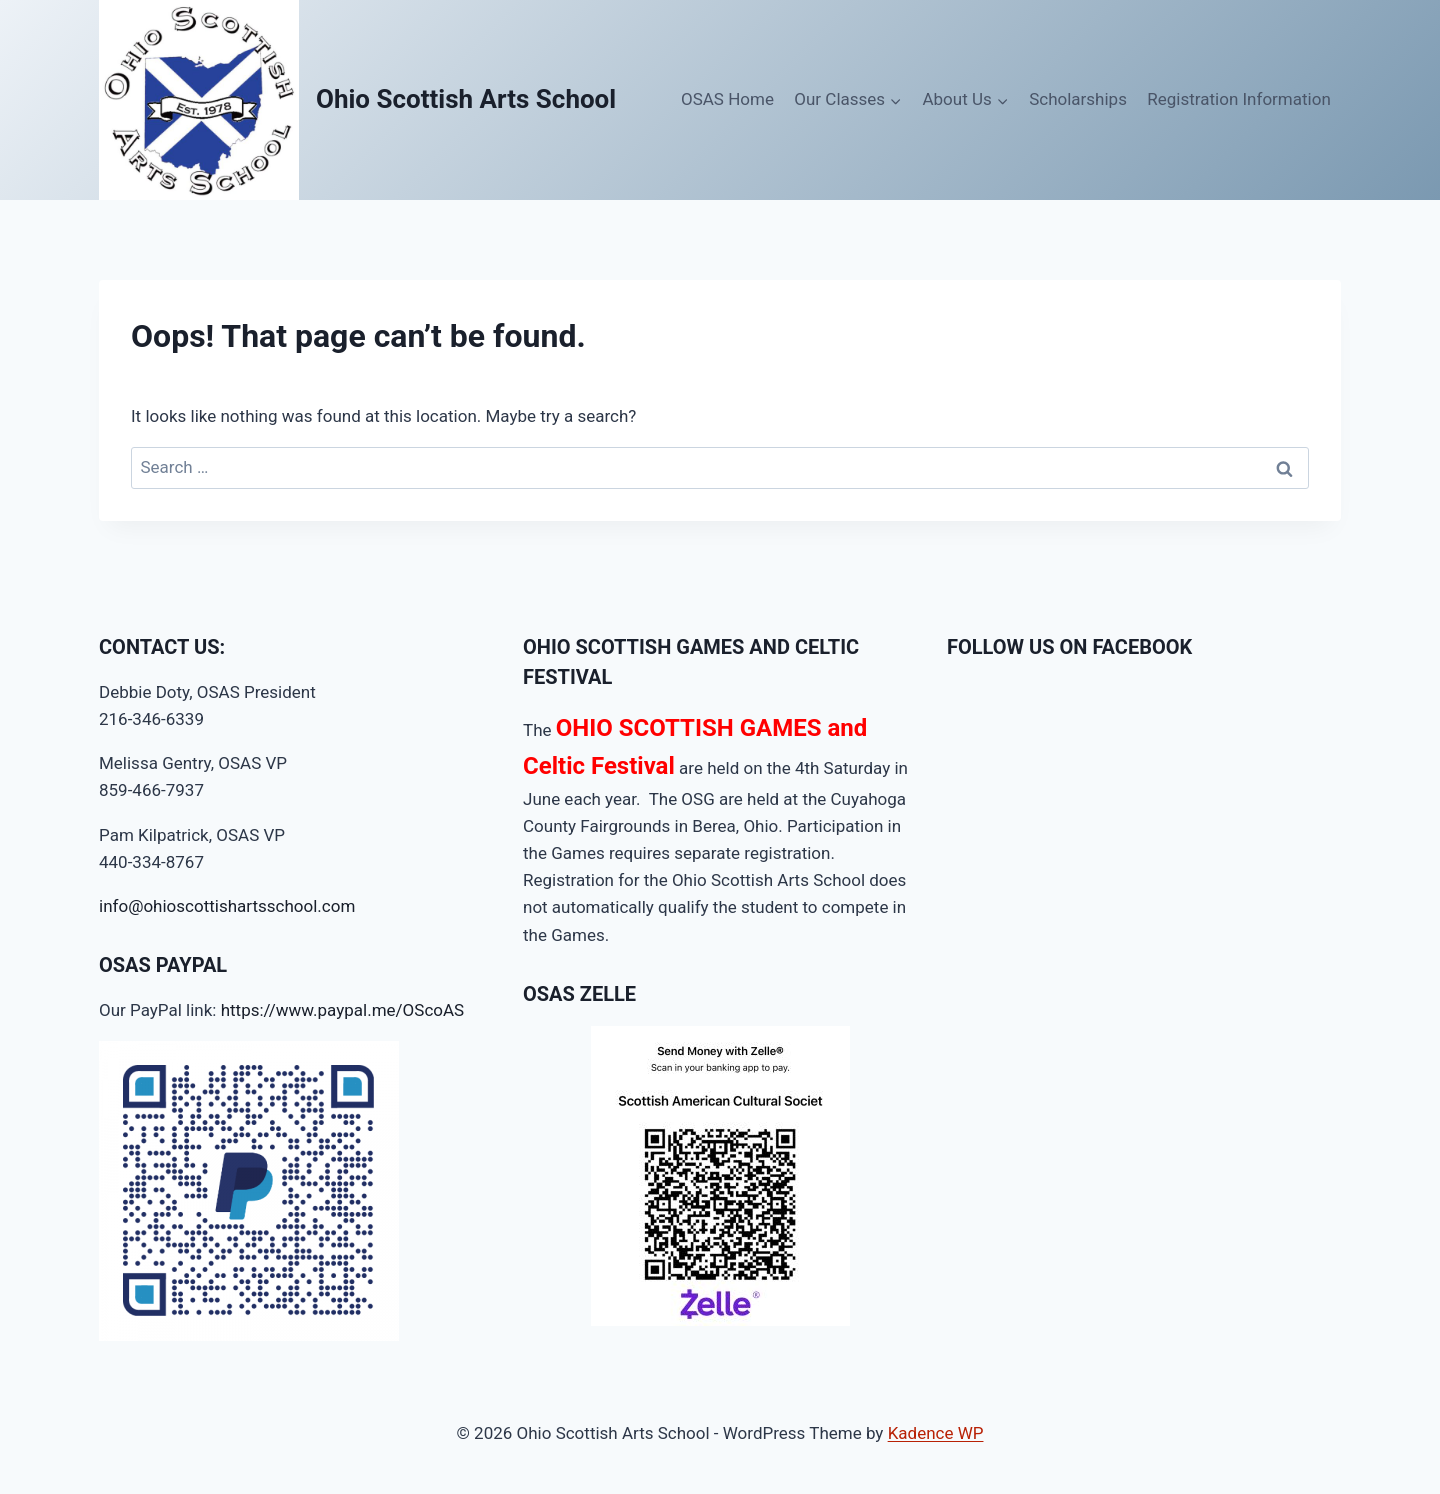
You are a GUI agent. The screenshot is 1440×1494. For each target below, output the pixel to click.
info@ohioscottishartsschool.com (227, 906)
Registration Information (1239, 99)
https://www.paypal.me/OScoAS (343, 1010)
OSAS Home (727, 99)
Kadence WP (936, 1433)
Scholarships (1078, 99)
